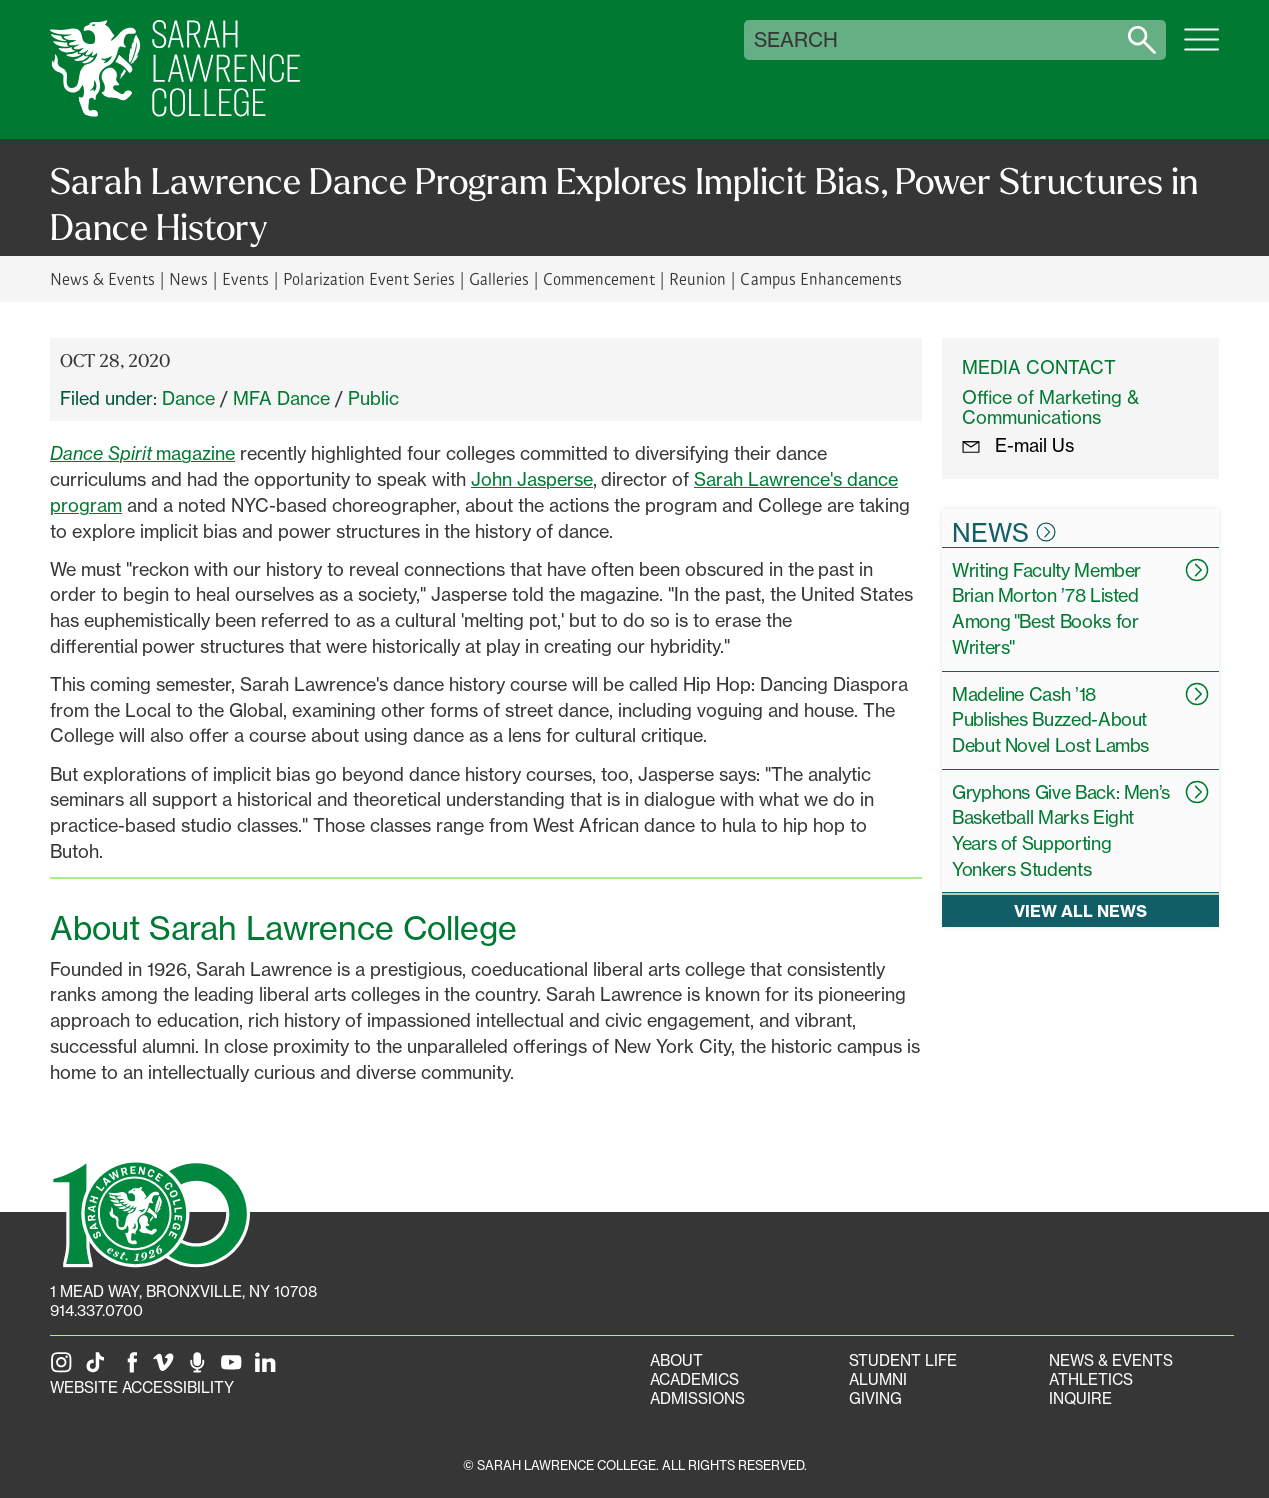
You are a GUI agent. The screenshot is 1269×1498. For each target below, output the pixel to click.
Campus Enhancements (820, 278)
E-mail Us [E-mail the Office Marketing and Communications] (1018, 445)
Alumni (878, 1379)
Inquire (1080, 1398)
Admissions (697, 1398)
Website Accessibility (142, 1387)
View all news (1080, 910)
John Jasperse (532, 479)
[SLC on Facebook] (133, 1368)
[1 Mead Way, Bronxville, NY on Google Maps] (183, 1291)
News (188, 278)
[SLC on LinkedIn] (269, 1368)
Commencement (599, 278)
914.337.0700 (96, 1310)
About (676, 1360)
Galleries (499, 278)
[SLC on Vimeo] (167, 1368)
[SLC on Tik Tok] (99, 1368)
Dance (188, 398)
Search (796, 40)
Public (373, 398)
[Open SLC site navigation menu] (1201, 50)
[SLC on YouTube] (235, 1368)
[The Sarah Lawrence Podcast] (201, 1368)
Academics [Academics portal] (694, 1379)
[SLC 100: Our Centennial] (150, 1212)
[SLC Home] (175, 69)
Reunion (697, 278)
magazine (142, 453)
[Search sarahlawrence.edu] (1142, 40)
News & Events (102, 278)
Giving (875, 1398)
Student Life (903, 1360)
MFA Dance (281, 398)
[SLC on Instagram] (65, 1368)
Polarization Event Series (368, 278)
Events (245, 278)
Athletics (1091, 1379)
